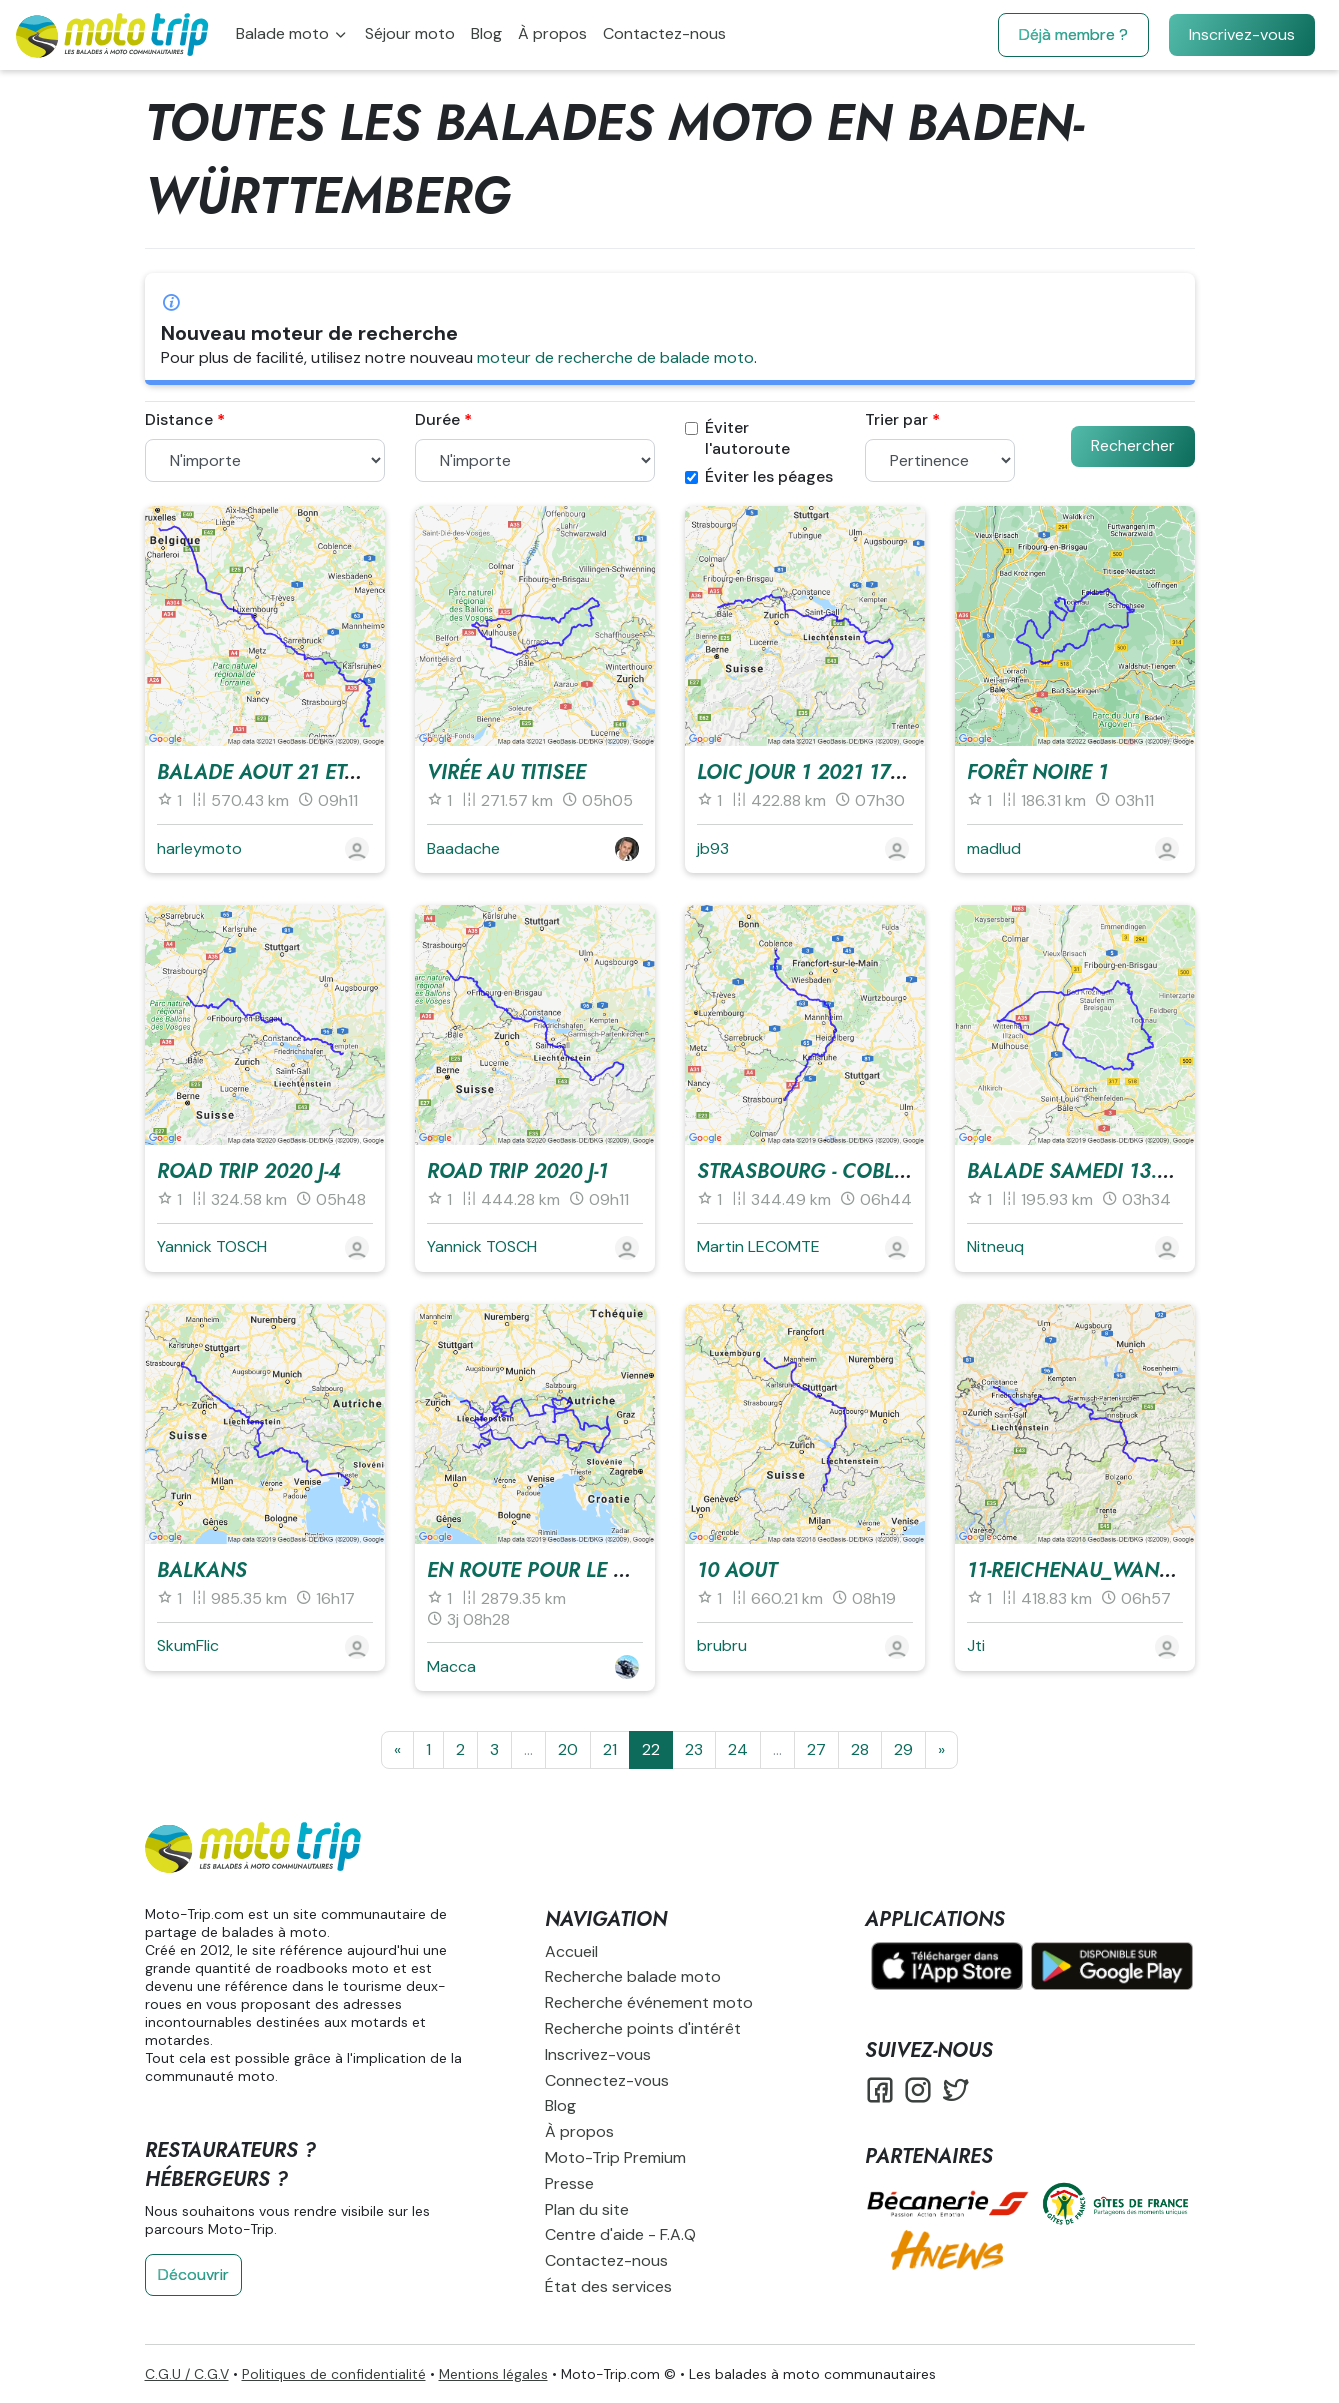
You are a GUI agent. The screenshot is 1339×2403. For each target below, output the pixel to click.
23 (694, 1749)
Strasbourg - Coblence (821, 1171)
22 (651, 1749)
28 (860, 1749)
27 (816, 1749)
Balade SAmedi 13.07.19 (1086, 1171)
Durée (437, 420)
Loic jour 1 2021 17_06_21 (826, 772)
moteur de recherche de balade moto (615, 357)
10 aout (737, 1570)
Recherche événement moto (649, 2002)
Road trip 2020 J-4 (249, 1171)
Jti (976, 1645)
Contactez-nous (664, 33)
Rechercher (1133, 445)
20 (568, 1749)
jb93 (713, 848)
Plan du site (587, 2209)
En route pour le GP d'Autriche (593, 1570)
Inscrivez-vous (1242, 34)
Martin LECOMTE (758, 1246)
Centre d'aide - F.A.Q (620, 2234)
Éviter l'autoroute (737, 438)
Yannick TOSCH (212, 1246)
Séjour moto (410, 33)
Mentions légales (493, 2374)
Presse (569, 2183)
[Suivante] (941, 1750)
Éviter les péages (759, 477)
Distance (179, 420)
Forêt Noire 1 (1037, 772)
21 (610, 1749)
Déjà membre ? (1073, 34)
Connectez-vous (607, 2080)
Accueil (571, 1951)
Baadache (463, 848)
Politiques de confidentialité (334, 2374)
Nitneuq (995, 1246)
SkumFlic (188, 1645)
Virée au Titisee (506, 772)
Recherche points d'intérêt (643, 2028)
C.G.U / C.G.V (187, 2374)
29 (903, 1749)
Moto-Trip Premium (615, 2157)
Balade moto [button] (284, 33)
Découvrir (193, 2274)
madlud (994, 848)
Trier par (896, 420)
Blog (486, 33)
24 (738, 1749)
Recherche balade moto (633, 1976)
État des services (608, 2286)
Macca (451, 1666)
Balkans (202, 1570)
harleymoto (199, 848)
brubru (722, 1645)
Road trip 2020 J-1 (517, 1171)
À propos (552, 33)
